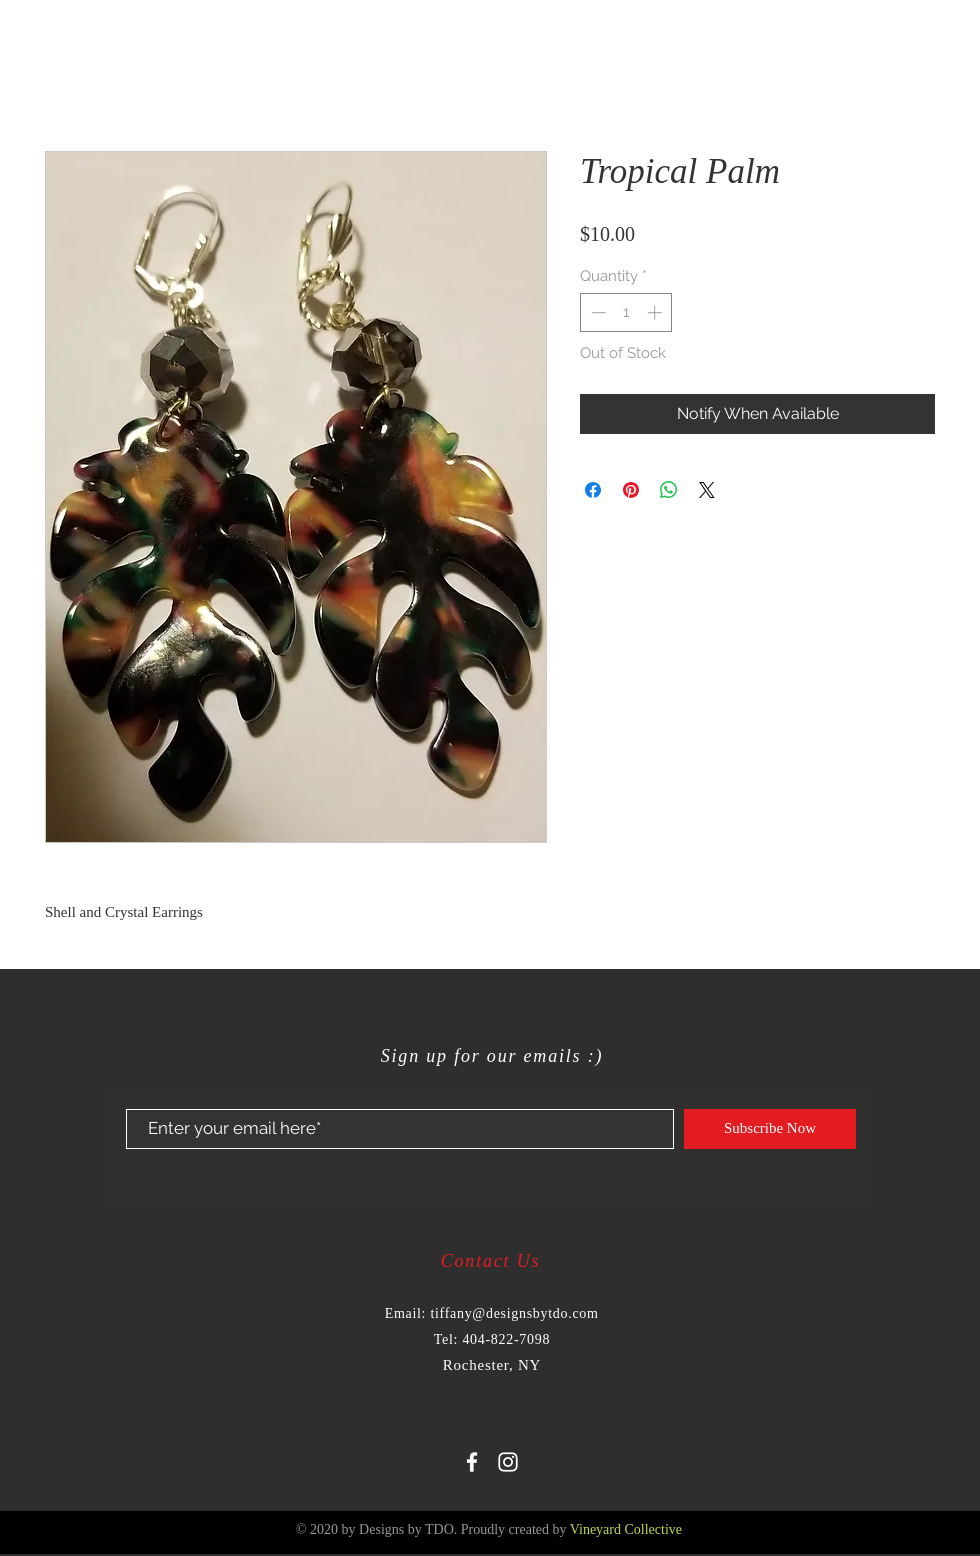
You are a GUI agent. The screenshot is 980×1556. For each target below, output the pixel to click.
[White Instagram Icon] (508, 1462)
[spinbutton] (626, 312)
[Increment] (656, 312)
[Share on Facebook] (593, 490)
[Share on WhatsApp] (669, 490)
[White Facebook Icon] (472, 1462)
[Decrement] (596, 312)
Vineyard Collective (626, 1529)
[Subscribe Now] (770, 1129)
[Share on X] (707, 490)
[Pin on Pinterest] (631, 490)
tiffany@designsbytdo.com (514, 1313)
